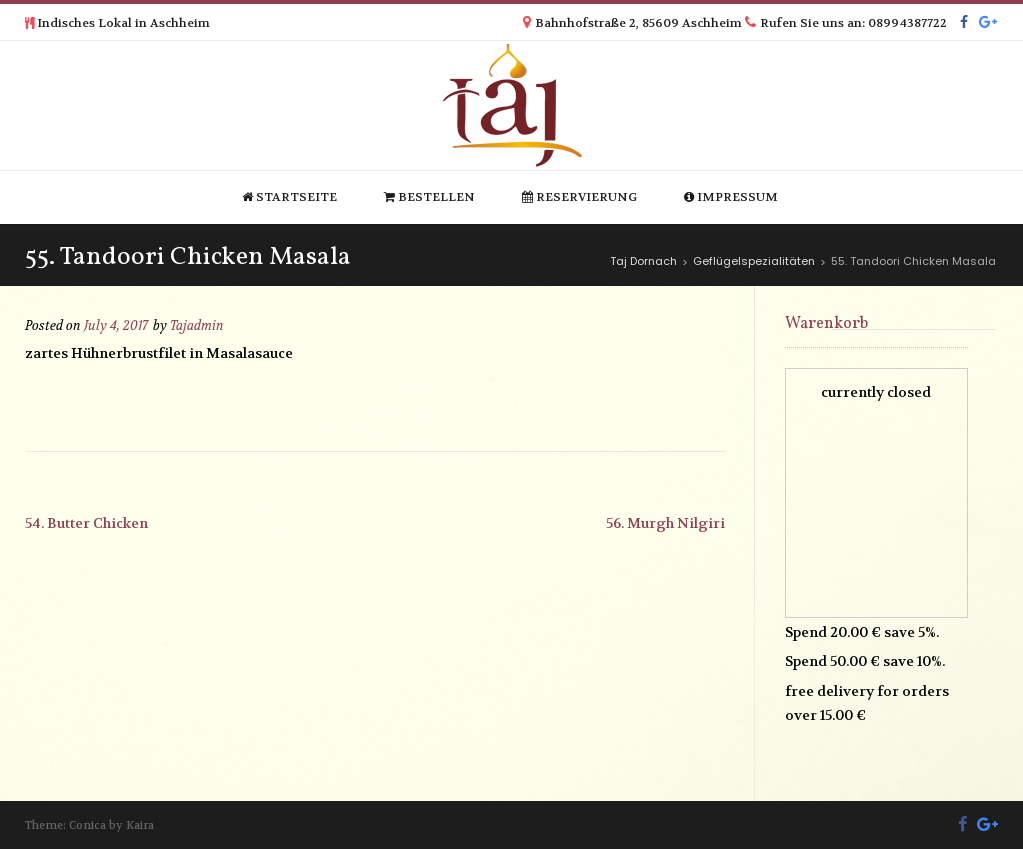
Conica (87, 825)
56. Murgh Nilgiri (665, 523)
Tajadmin (197, 326)
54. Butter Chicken (86, 523)
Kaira (140, 825)
